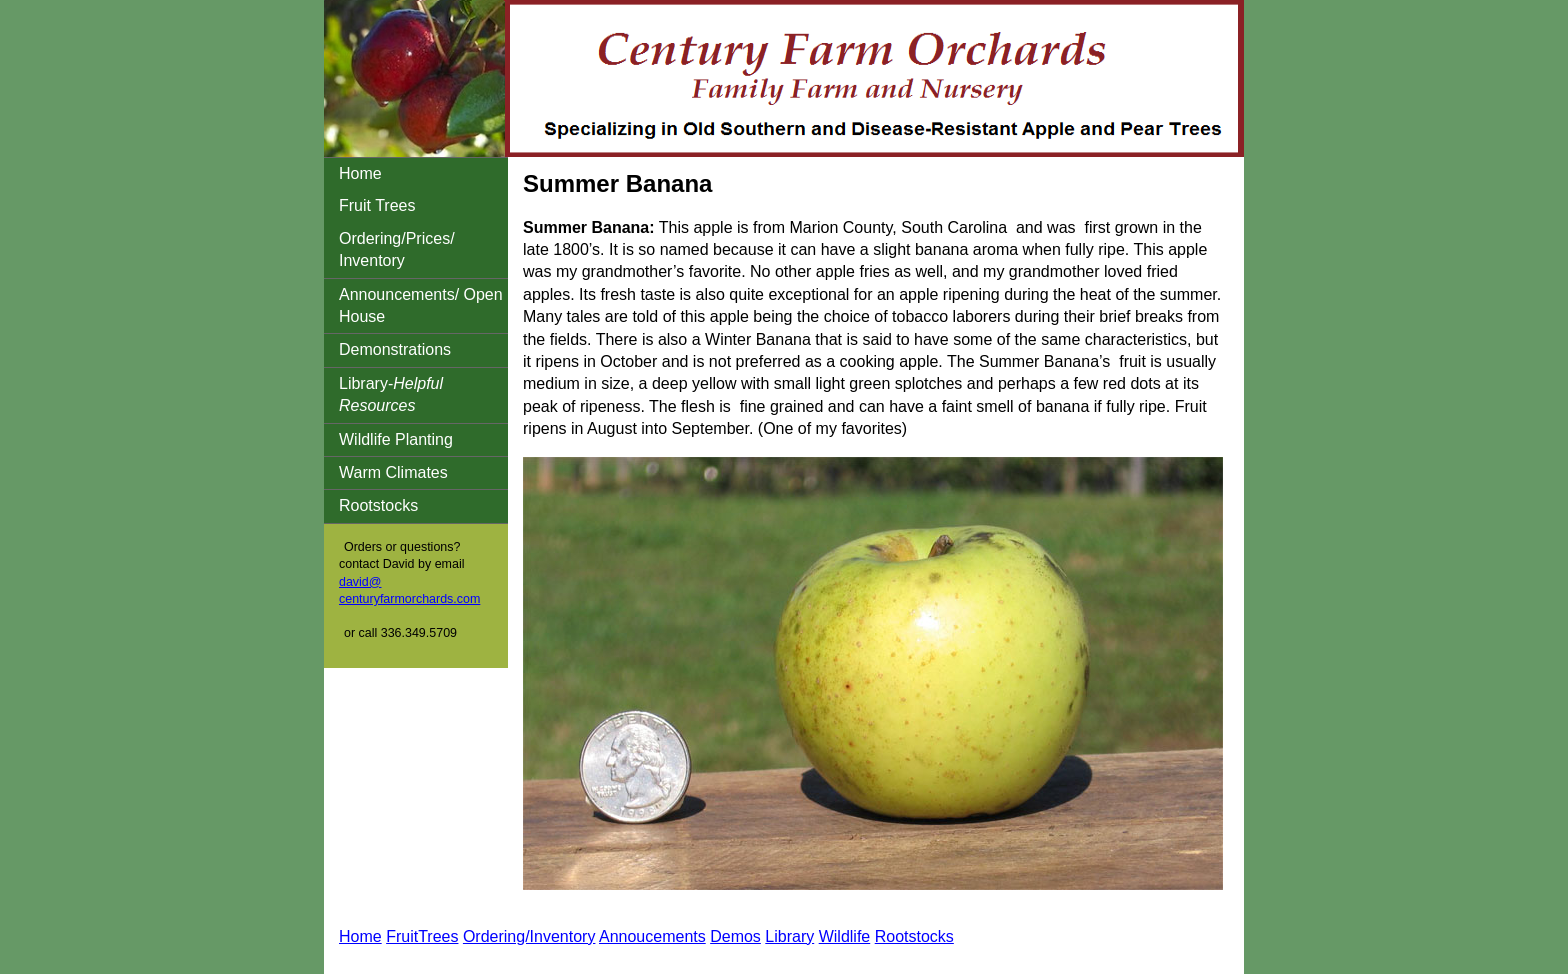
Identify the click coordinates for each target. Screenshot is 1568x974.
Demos (735, 936)
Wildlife (845, 936)
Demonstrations (395, 349)
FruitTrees (422, 936)
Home (360, 173)
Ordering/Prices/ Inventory (397, 249)
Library (789, 936)
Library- (391, 394)
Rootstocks (378, 505)
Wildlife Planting (396, 439)
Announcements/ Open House (421, 305)
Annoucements (652, 936)
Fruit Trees (377, 205)
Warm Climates (393, 472)
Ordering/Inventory (529, 936)
